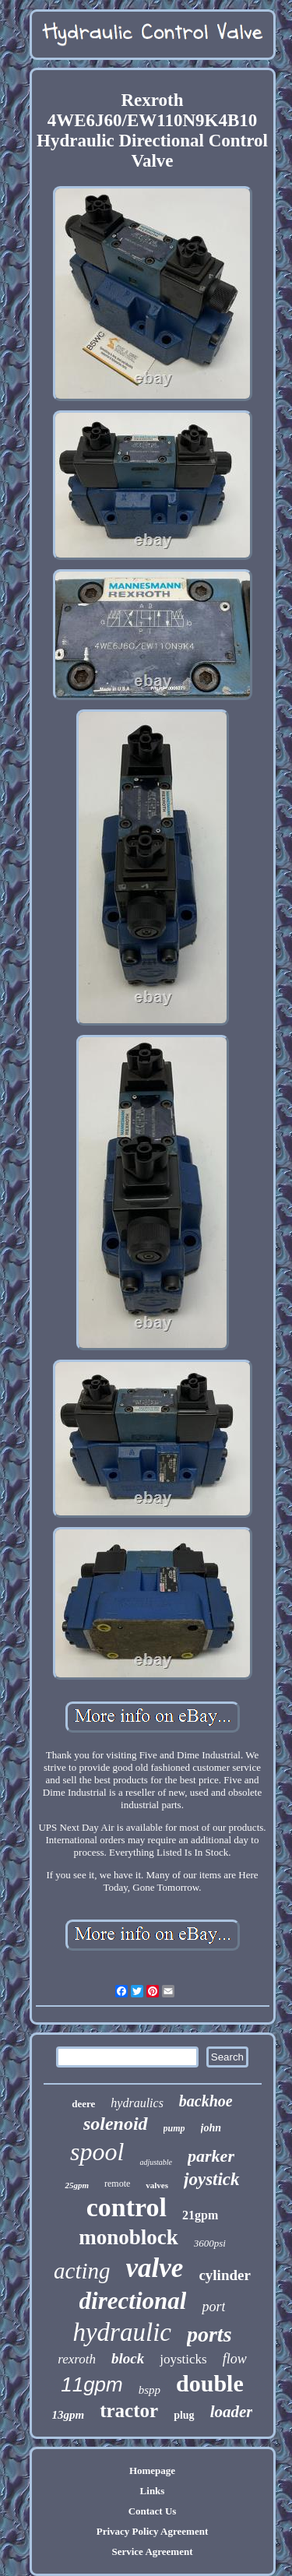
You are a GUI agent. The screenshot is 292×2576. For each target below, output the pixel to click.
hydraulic (121, 2332)
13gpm (68, 2415)
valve (155, 2268)
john (211, 2128)
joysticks (183, 2359)
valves (157, 2185)
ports (209, 2334)
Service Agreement (151, 2551)
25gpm (77, 2185)
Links (152, 2491)
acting (82, 2270)
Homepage (152, 2470)
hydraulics (137, 2103)
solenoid (115, 2123)
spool (97, 2152)
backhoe (206, 2101)
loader (231, 2411)
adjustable (155, 2162)
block (127, 2358)
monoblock (128, 2237)
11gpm (92, 2384)
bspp (149, 2390)
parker (211, 2156)
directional (133, 2300)
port (213, 2306)
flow (235, 2359)
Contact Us (152, 2511)
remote (117, 2183)
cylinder (225, 2275)
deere (83, 2104)
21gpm (200, 2215)
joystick (212, 2179)
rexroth (77, 2359)
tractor (129, 2410)
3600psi (210, 2243)
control (126, 2207)
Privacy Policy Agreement (152, 2531)
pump (174, 2128)
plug (184, 2415)
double (210, 2383)
